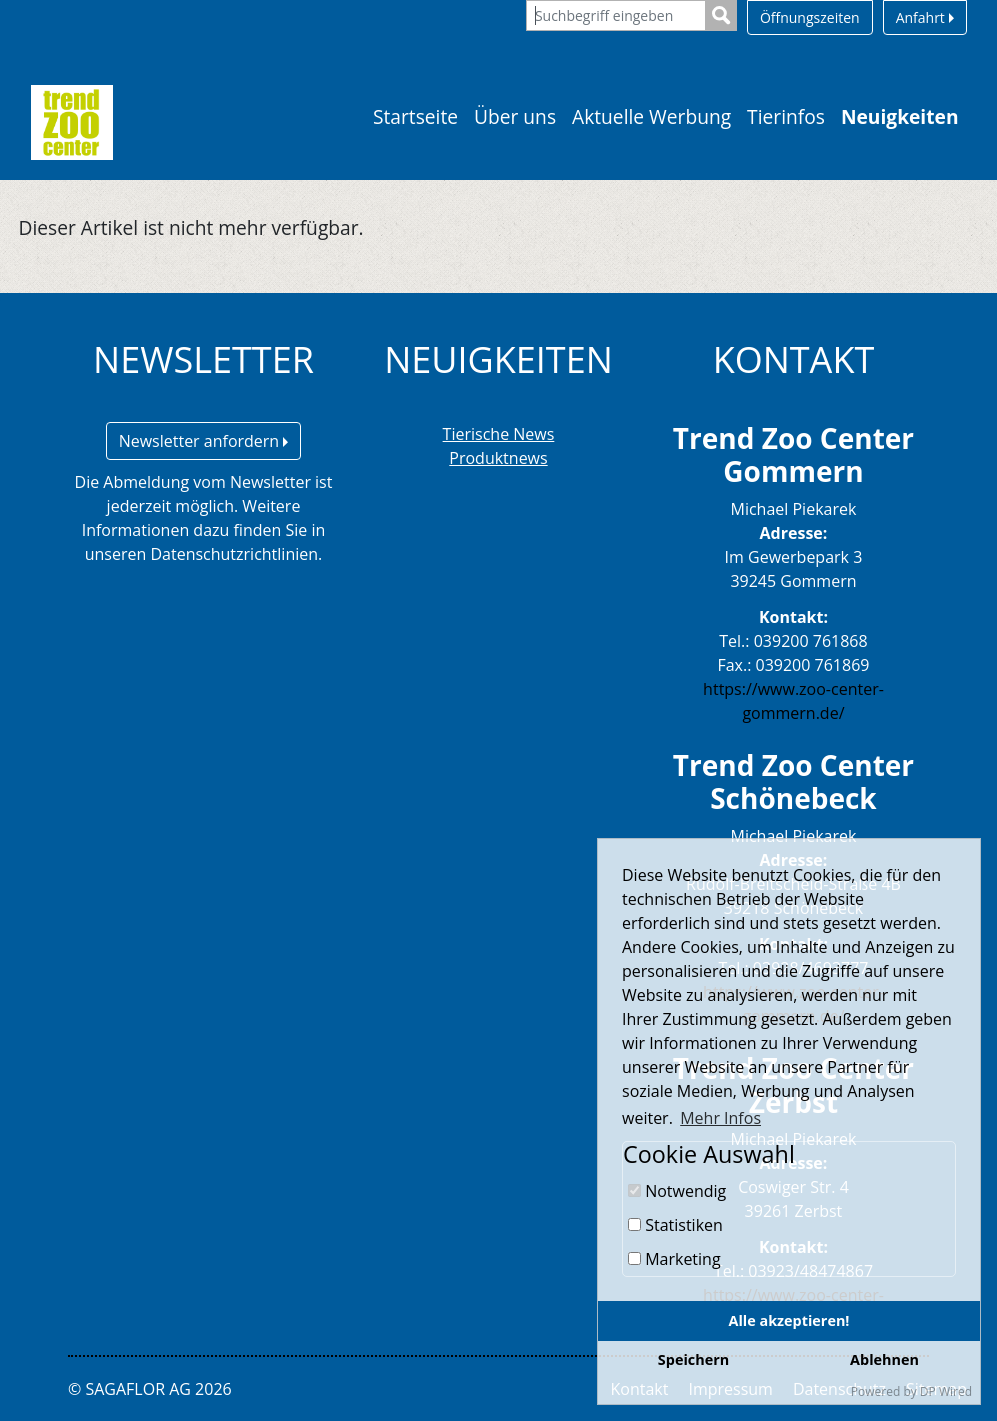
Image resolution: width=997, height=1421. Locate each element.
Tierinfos (786, 116)
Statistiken (675, 1225)
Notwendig (677, 1191)
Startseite (415, 116)
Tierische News (499, 434)
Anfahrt (925, 17)
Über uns (515, 116)
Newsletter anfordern (204, 441)
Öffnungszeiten (810, 17)
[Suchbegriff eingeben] (616, 15)
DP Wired (946, 1391)
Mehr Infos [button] (720, 1118)
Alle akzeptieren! (789, 1320)
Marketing (674, 1259)
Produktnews (498, 458)
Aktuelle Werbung (651, 116)
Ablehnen (884, 1359)
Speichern (693, 1359)
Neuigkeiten (900, 116)
